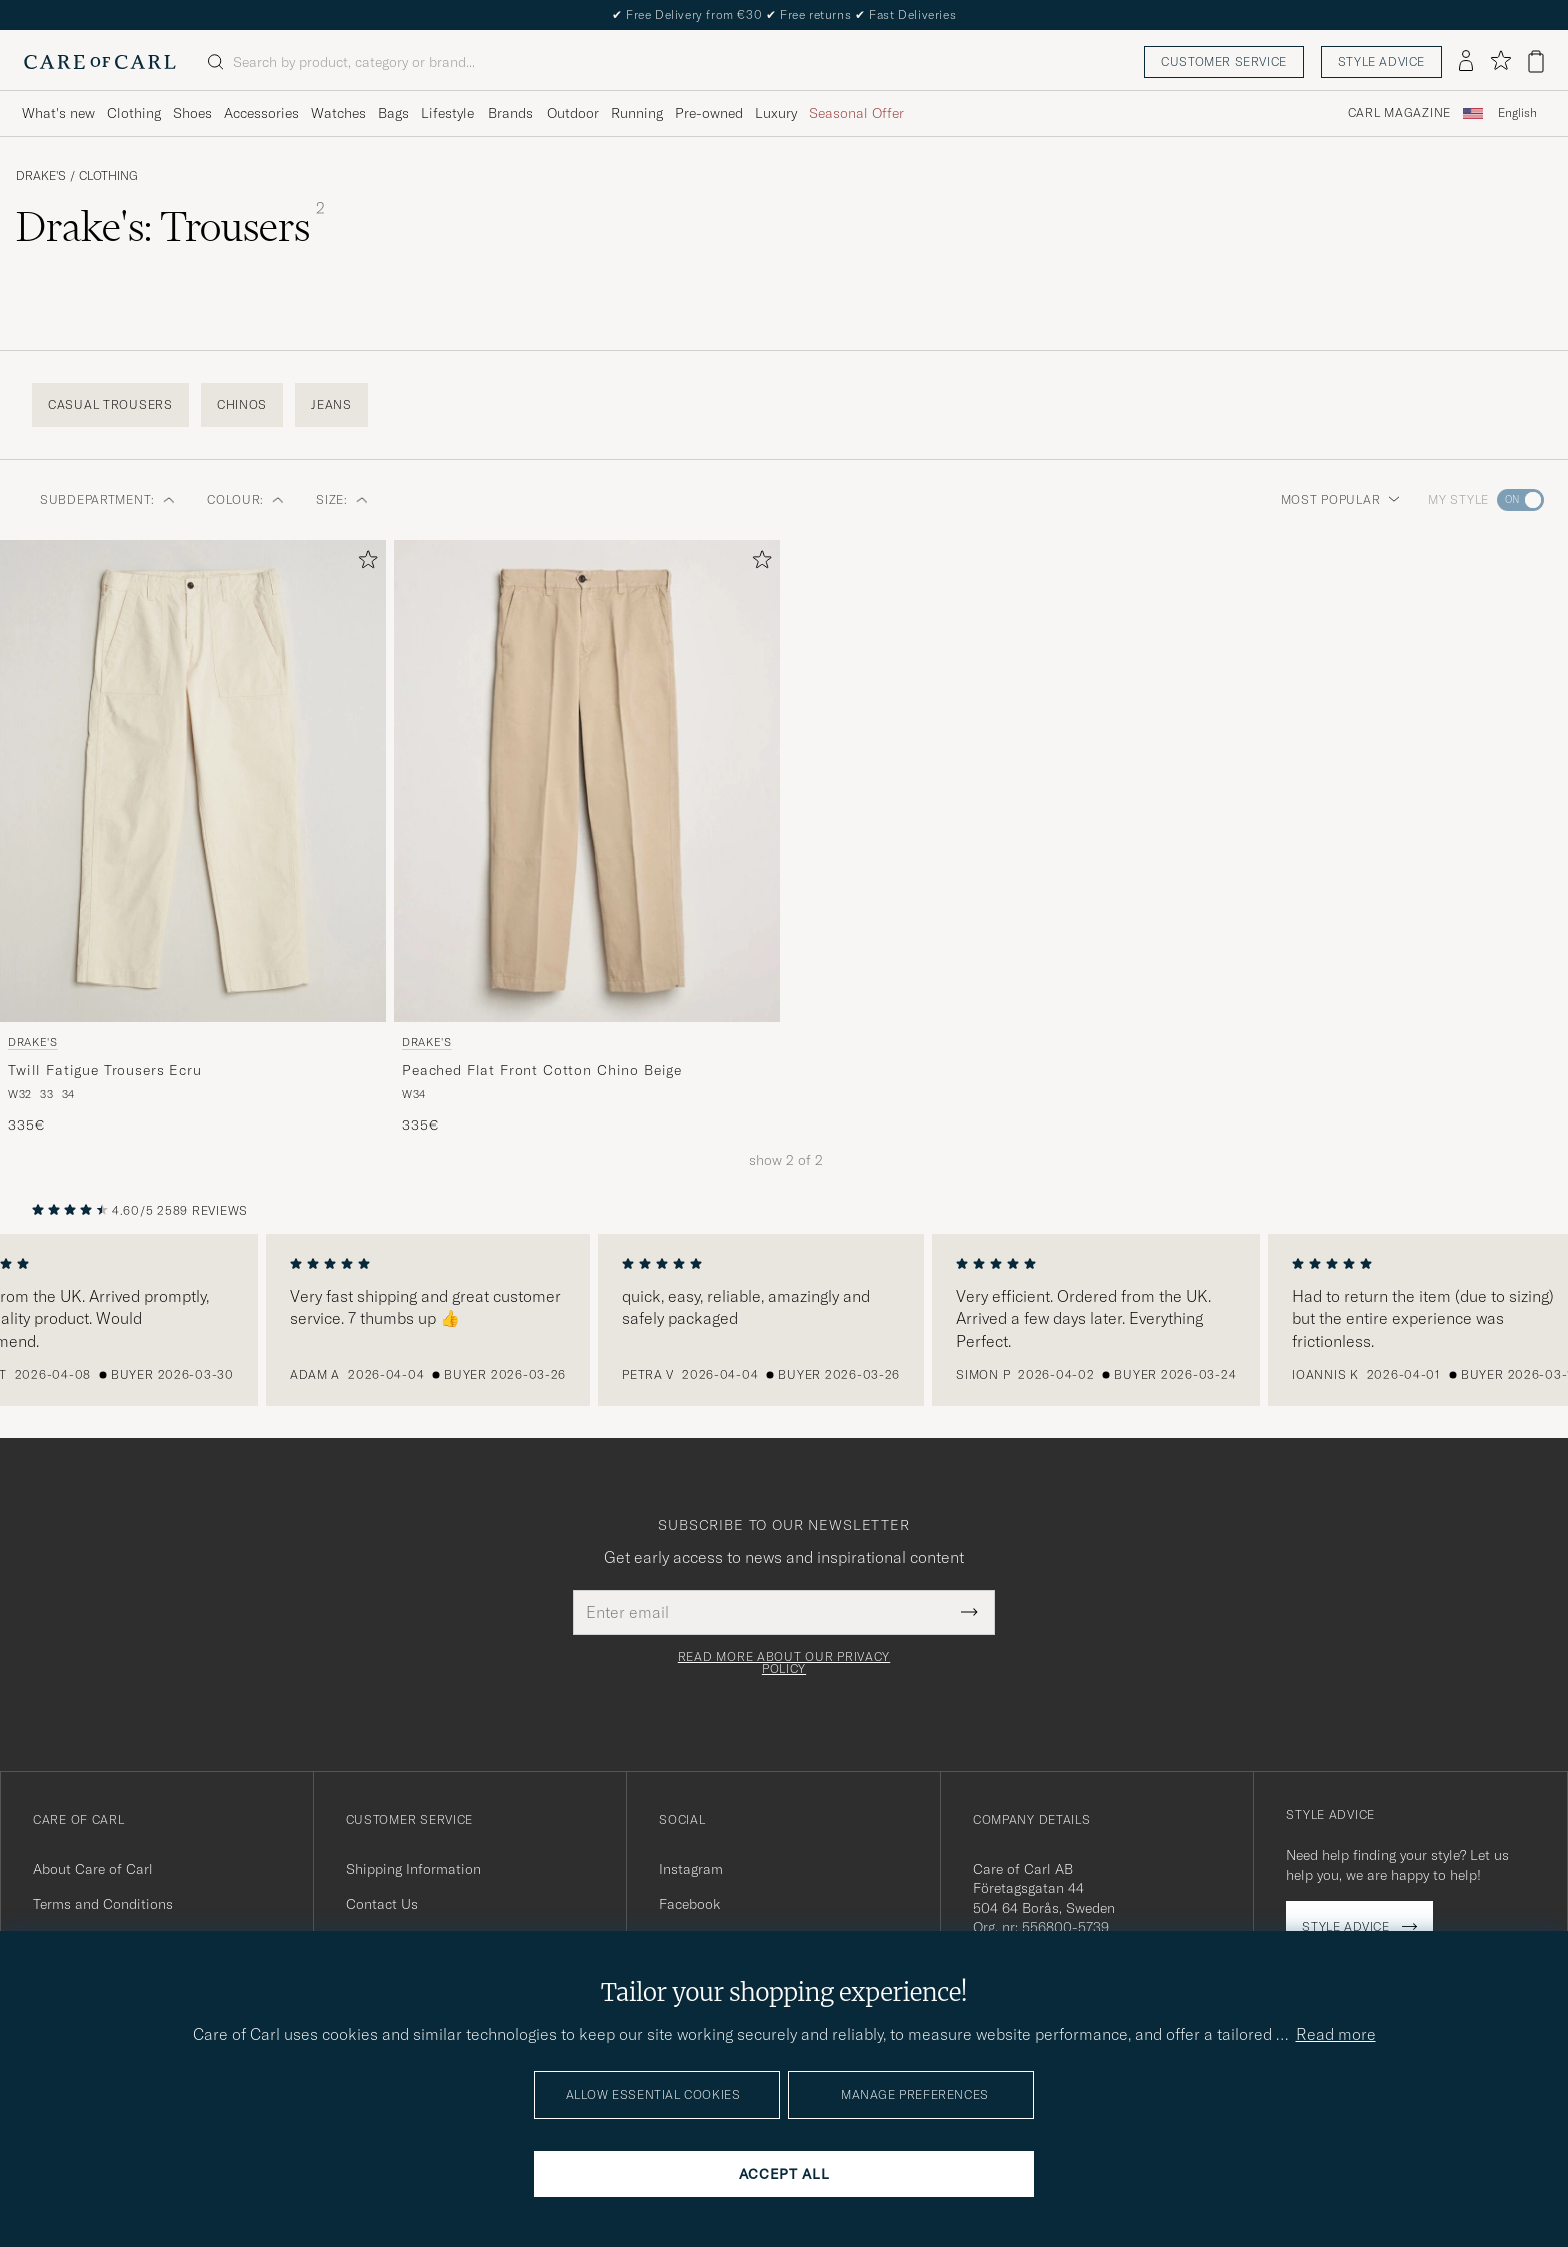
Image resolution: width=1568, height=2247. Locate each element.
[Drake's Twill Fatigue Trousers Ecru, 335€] (193, 838)
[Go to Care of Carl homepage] (100, 62)
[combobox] (1517, 113)
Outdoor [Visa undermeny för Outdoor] (573, 113)
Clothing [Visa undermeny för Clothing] (134, 113)
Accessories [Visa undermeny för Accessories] (261, 113)
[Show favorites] (1500, 61)
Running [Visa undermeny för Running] (637, 113)
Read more (1336, 2034)
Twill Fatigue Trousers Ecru (105, 1070)
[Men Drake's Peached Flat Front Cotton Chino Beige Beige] (587, 781)
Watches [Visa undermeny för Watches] (338, 113)
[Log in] (1466, 62)
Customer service (1224, 61)
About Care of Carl (93, 1869)
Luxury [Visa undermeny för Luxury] (776, 113)
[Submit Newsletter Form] (969, 1612)
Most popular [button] (1341, 499)
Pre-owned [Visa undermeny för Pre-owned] (709, 113)
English (1517, 113)
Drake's (41, 176)
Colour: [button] (245, 499)
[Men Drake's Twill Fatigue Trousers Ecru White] (193, 781)
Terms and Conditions (103, 1904)
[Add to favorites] (364, 563)
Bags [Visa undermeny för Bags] (393, 113)
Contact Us (382, 1904)
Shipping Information (413, 1869)
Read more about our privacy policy (784, 1663)
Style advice (1381, 61)
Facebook (689, 1904)
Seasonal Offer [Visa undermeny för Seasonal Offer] (856, 113)
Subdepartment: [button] (107, 499)
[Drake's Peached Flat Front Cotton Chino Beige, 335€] (587, 838)
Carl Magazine (1399, 113)
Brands (510, 113)
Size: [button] (342, 499)
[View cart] (1536, 61)
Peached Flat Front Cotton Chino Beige (542, 1070)
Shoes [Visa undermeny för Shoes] (192, 113)
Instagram (691, 1869)
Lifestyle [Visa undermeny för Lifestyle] (447, 113)
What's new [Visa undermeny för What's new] (58, 113)
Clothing (108, 176)
